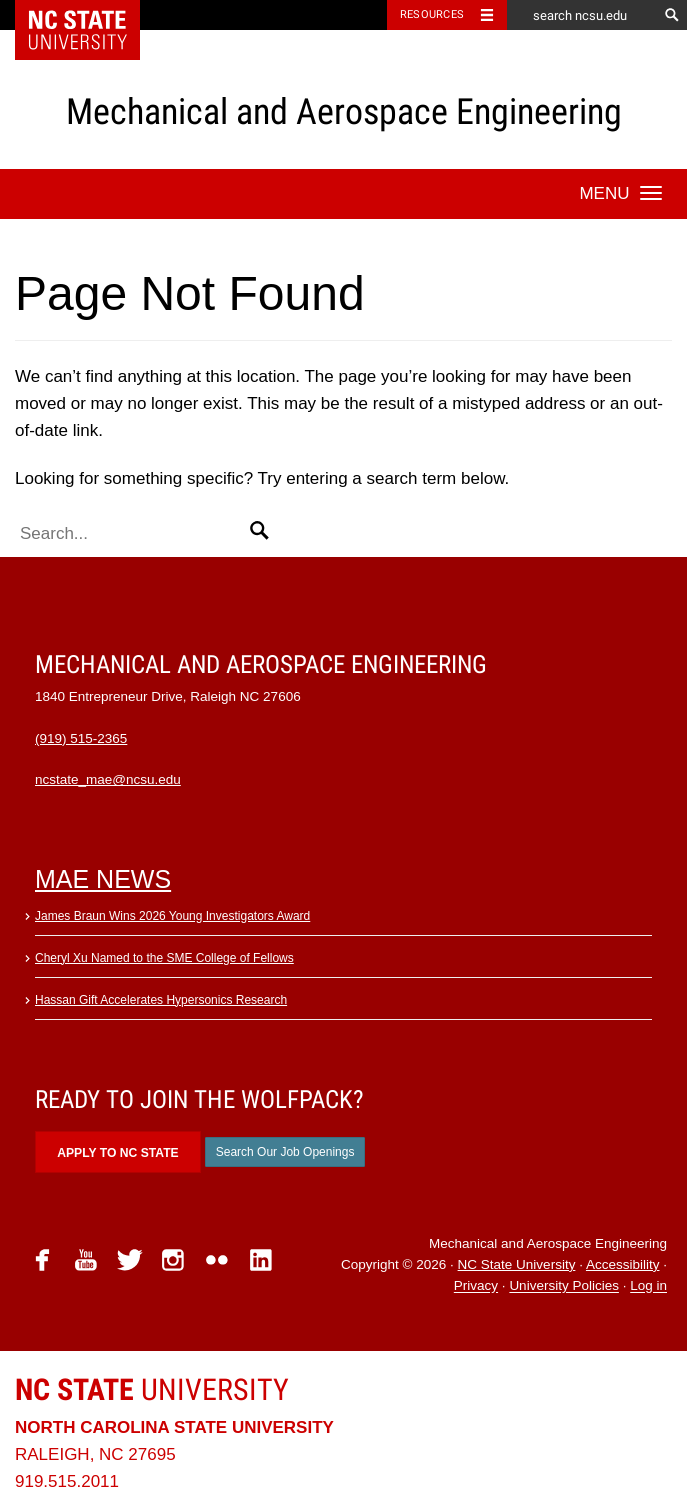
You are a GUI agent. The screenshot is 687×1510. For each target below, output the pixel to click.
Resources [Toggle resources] (432, 14)
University (152, 1389)
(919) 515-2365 (81, 738)
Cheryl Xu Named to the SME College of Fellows (164, 958)
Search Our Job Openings (285, 1152)
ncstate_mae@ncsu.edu (108, 779)
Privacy (476, 1286)
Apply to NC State (117, 1153)
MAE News (103, 879)
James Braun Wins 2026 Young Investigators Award (172, 916)
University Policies (564, 1286)
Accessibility (623, 1264)
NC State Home (90, 15)
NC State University (517, 1264)
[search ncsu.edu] (582, 15)
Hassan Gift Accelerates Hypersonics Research (161, 1000)
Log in (648, 1286)
